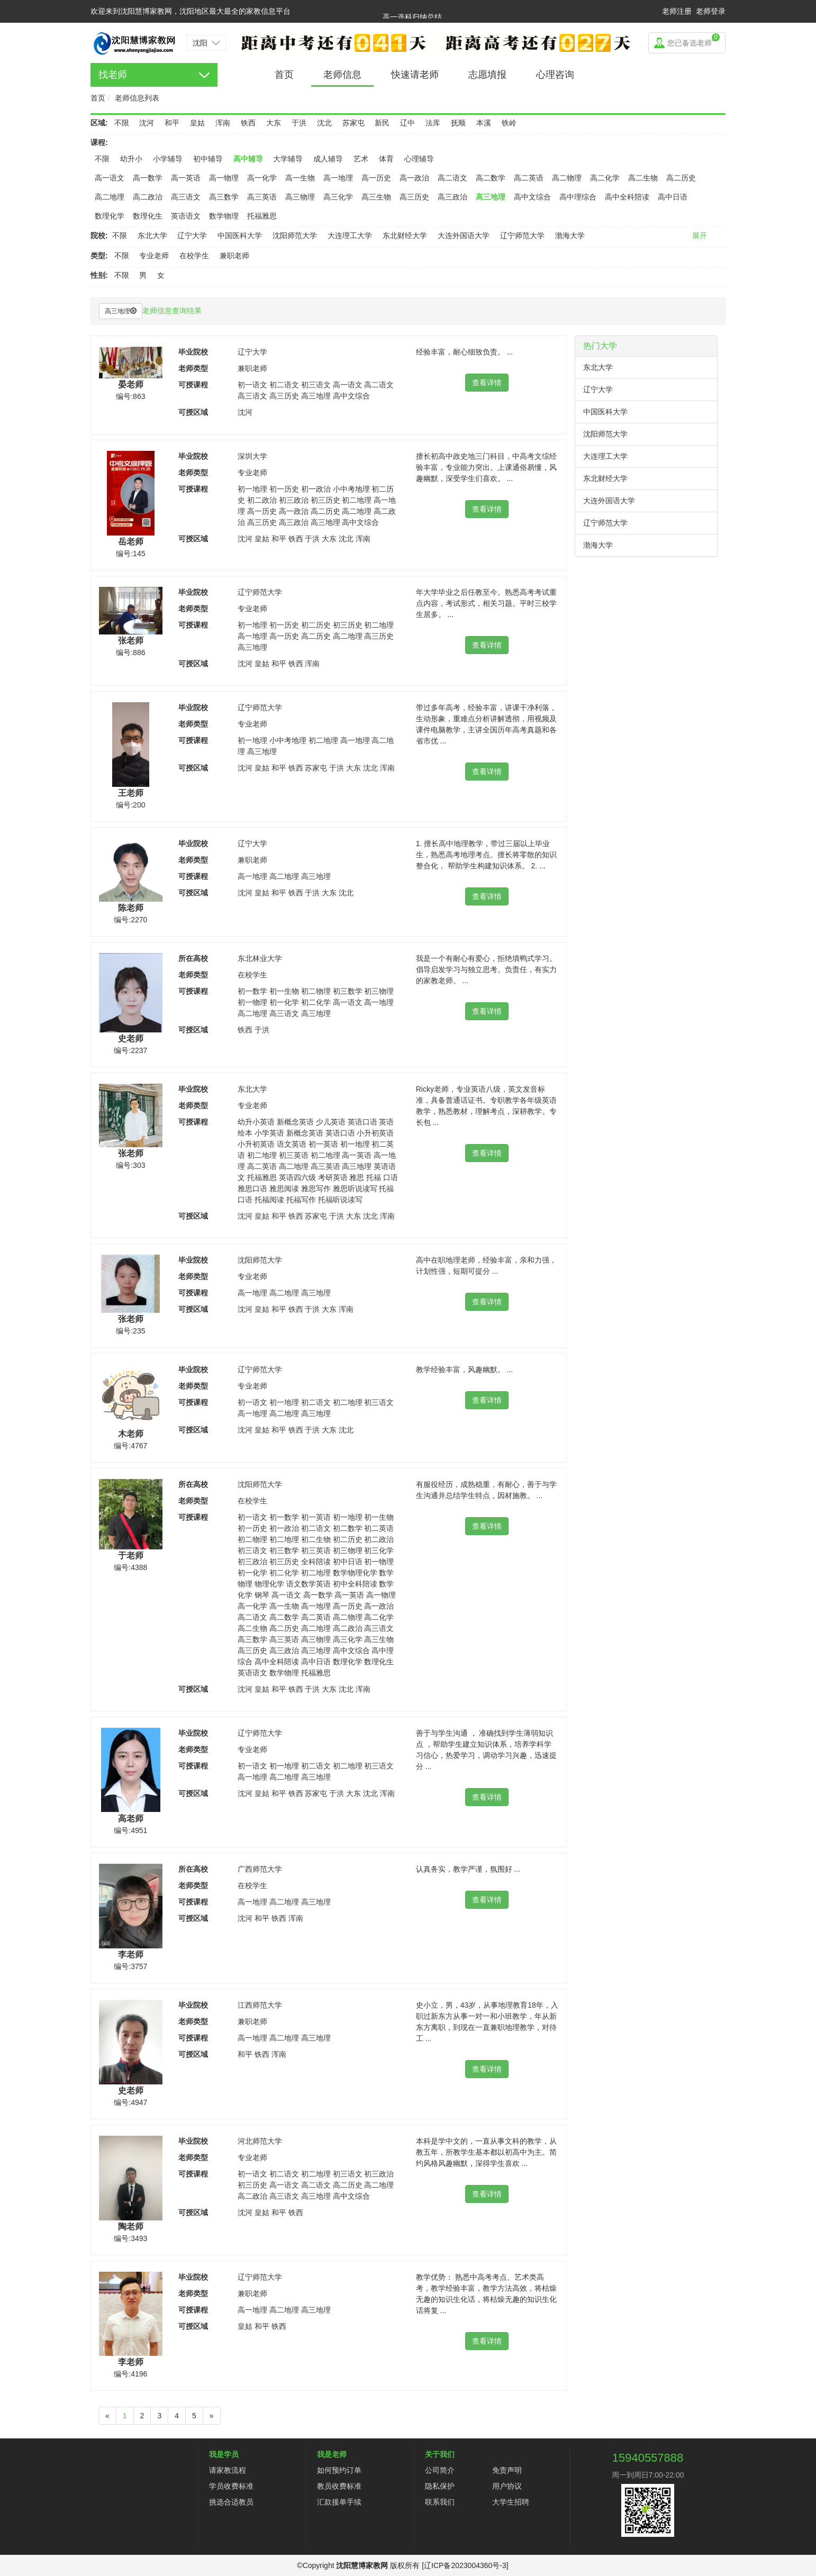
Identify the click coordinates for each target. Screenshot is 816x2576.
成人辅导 (328, 159)
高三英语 (262, 197)
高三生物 (376, 197)
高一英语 (186, 178)
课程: (99, 142)
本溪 (483, 123)
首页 (284, 74)
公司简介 (440, 2470)
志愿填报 (487, 74)
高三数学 (224, 197)
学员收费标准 (231, 2486)
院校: (99, 235)
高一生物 (300, 178)
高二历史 (681, 178)
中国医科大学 (239, 235)
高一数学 (147, 178)
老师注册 (677, 11)
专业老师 (154, 255)
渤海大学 (570, 235)
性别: (99, 275)
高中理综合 (577, 197)
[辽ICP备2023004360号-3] (465, 2565)
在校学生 (194, 255)
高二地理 (109, 197)
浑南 (222, 123)
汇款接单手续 (339, 2502)
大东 (273, 123)
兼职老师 (234, 255)
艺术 (360, 159)
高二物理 (567, 178)
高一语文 (109, 178)
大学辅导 (288, 159)
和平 (172, 123)
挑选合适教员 (231, 2502)
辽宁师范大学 (522, 235)
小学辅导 (168, 159)
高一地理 (338, 178)
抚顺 (458, 123)
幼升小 (131, 159)
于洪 (299, 123)
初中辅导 (208, 159)
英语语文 (186, 216)
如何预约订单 (339, 2470)
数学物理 (224, 216)
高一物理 (224, 178)
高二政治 (147, 197)
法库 (432, 123)
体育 (386, 159)
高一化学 (262, 178)
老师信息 (342, 74)
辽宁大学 (192, 235)
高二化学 (605, 178)
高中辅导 (248, 159)
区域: (99, 123)
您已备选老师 (693, 40)
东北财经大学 (405, 235)
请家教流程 (227, 2470)
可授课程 (193, 384)
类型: (99, 255)
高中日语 (672, 197)
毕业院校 (193, 352)
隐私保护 (440, 2486)
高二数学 (490, 178)
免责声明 (507, 2470)
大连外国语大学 (463, 235)
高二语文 (452, 178)
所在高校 (193, 958)
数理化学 (109, 216)
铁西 (248, 123)
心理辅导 (419, 159)
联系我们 (440, 2502)
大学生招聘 (510, 2502)
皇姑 (197, 123)
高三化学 (338, 197)
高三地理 (490, 197)
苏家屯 (353, 123)
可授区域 (193, 412)
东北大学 (152, 235)
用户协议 (507, 2486)
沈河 (146, 123)
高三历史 (414, 197)
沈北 (324, 123)
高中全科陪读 (627, 197)
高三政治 (452, 197)
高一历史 (376, 178)
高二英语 (528, 178)
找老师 (112, 74)
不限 (121, 123)
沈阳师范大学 (295, 235)
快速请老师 (415, 74)
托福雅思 (262, 216)
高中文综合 (532, 197)
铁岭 (509, 123)
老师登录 (711, 11)
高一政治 (414, 178)
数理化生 (147, 216)
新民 (382, 123)
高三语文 (186, 197)
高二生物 (643, 178)
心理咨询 (555, 74)
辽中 (407, 123)
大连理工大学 (350, 235)
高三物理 (300, 197)
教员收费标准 (339, 2486)
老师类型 (193, 368)
